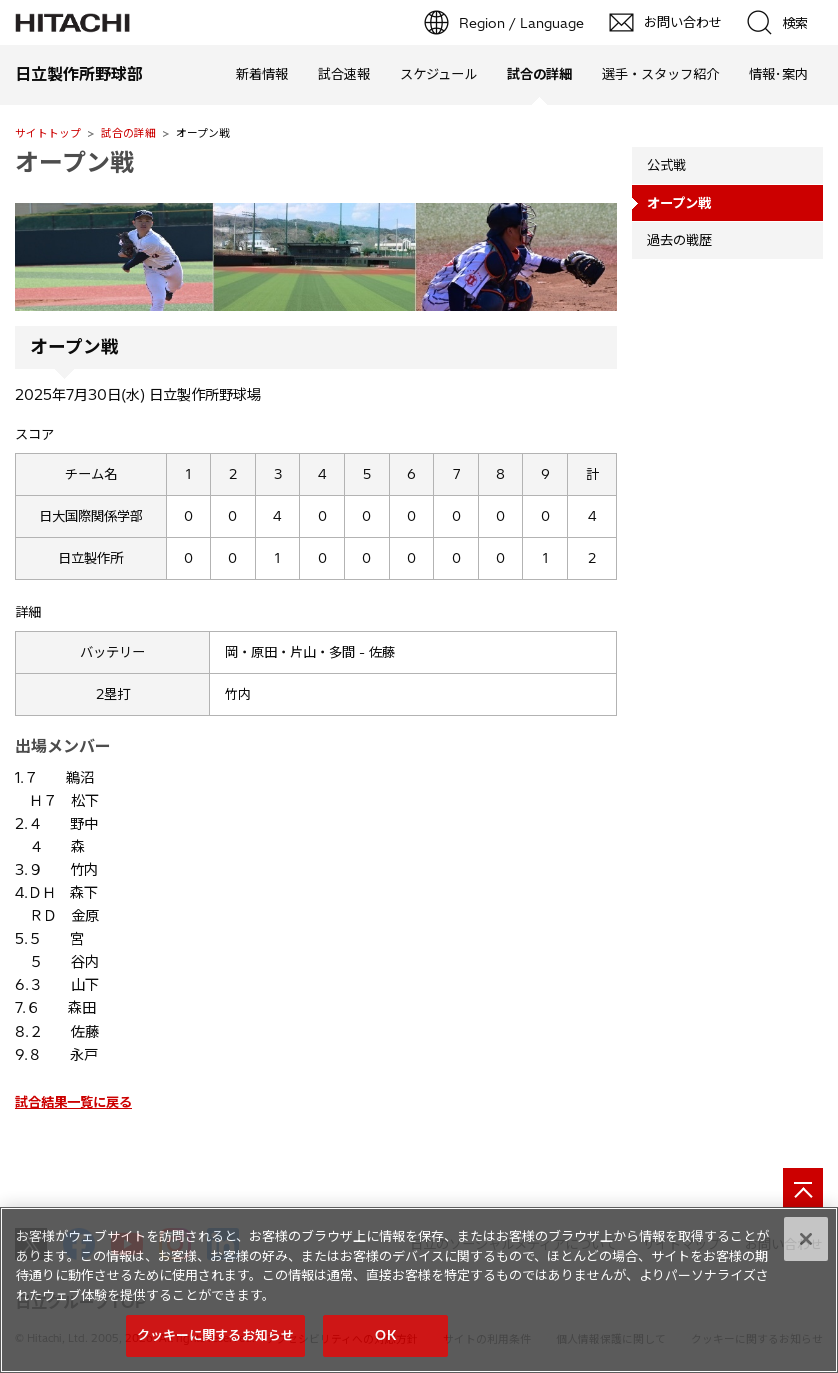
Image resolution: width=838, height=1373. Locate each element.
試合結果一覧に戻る (73, 1102)
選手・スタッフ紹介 (660, 74)
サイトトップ (48, 133)
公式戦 (666, 165)
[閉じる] (806, 1239)
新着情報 (262, 74)
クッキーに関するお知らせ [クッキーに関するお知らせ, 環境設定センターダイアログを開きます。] (216, 1335)
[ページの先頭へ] (803, 1188)
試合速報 (344, 74)
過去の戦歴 (679, 240)
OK (385, 1335)
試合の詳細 (128, 133)
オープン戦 (74, 162)
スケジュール (438, 74)
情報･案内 (778, 74)
